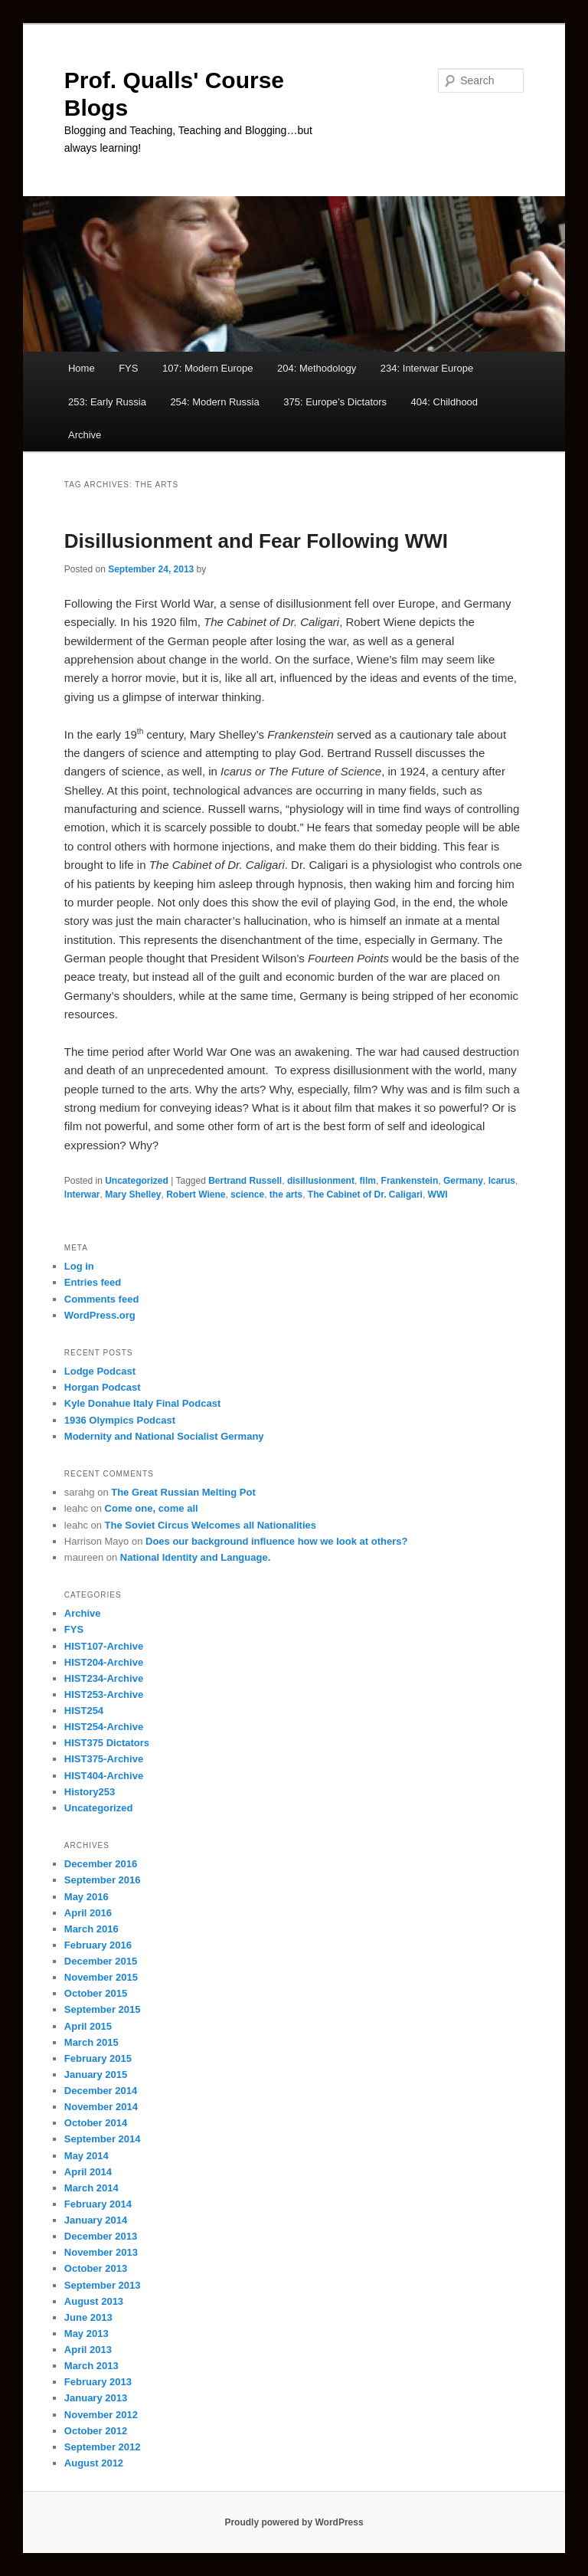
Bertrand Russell (245, 1180)
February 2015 (98, 2058)
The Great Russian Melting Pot (183, 1492)
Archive (84, 435)
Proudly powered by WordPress (293, 2522)
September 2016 (102, 1880)
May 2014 (86, 2155)
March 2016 (91, 1929)
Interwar (82, 1194)
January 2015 (95, 2074)
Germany (463, 1180)
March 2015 (91, 2042)
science (247, 1194)
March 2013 (91, 2365)
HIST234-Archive (103, 1678)
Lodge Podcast (100, 1371)
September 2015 (102, 2009)
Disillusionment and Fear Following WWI (256, 540)
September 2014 (102, 2139)
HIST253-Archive (103, 1694)
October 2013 (95, 2268)
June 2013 (88, 2317)
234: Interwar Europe (427, 368)
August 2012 (93, 2463)
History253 (89, 1792)
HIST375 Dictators (106, 1742)
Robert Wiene (195, 1194)
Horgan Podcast (102, 1387)
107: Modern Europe (207, 368)
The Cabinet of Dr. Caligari (365, 1194)
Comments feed (101, 1299)
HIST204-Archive (103, 1662)
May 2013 (86, 2333)
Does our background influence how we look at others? (276, 1541)
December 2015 (100, 1961)
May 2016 (86, 1897)
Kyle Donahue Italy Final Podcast (142, 1403)
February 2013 (98, 2382)
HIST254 (83, 1710)
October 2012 (95, 2431)
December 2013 (100, 2236)
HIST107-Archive (103, 1646)
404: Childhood (444, 402)
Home (81, 368)
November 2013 (101, 2252)
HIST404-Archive (103, 1775)
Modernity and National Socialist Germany (164, 1436)
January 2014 (95, 2220)
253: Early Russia (107, 402)
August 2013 (93, 2301)
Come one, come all (151, 1508)
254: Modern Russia (214, 402)
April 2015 (88, 2026)
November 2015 (101, 1977)
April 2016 (88, 1913)
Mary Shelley (133, 1194)
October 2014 (95, 2123)
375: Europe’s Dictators (335, 402)
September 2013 (102, 2285)
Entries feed (92, 1282)
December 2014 (100, 2090)
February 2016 (98, 1945)
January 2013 (95, 2398)
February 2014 (98, 2204)
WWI (438, 1194)
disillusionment (320, 1180)
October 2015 (95, 1993)
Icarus (501, 1180)
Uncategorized (136, 1180)
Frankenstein (410, 1180)
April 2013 (88, 2349)
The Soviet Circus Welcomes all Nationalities (210, 1525)
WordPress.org (100, 1315)
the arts (286, 1194)
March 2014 (91, 2188)
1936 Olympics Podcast (119, 1420)
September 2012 (102, 2447)
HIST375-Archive (103, 1759)
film (368, 1180)
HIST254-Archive (103, 1726)
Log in (79, 1266)
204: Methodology (316, 368)
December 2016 (100, 1864)
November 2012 (101, 2414)
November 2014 (101, 2106)
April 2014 (88, 2172)
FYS (128, 368)
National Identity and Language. (195, 1557)
